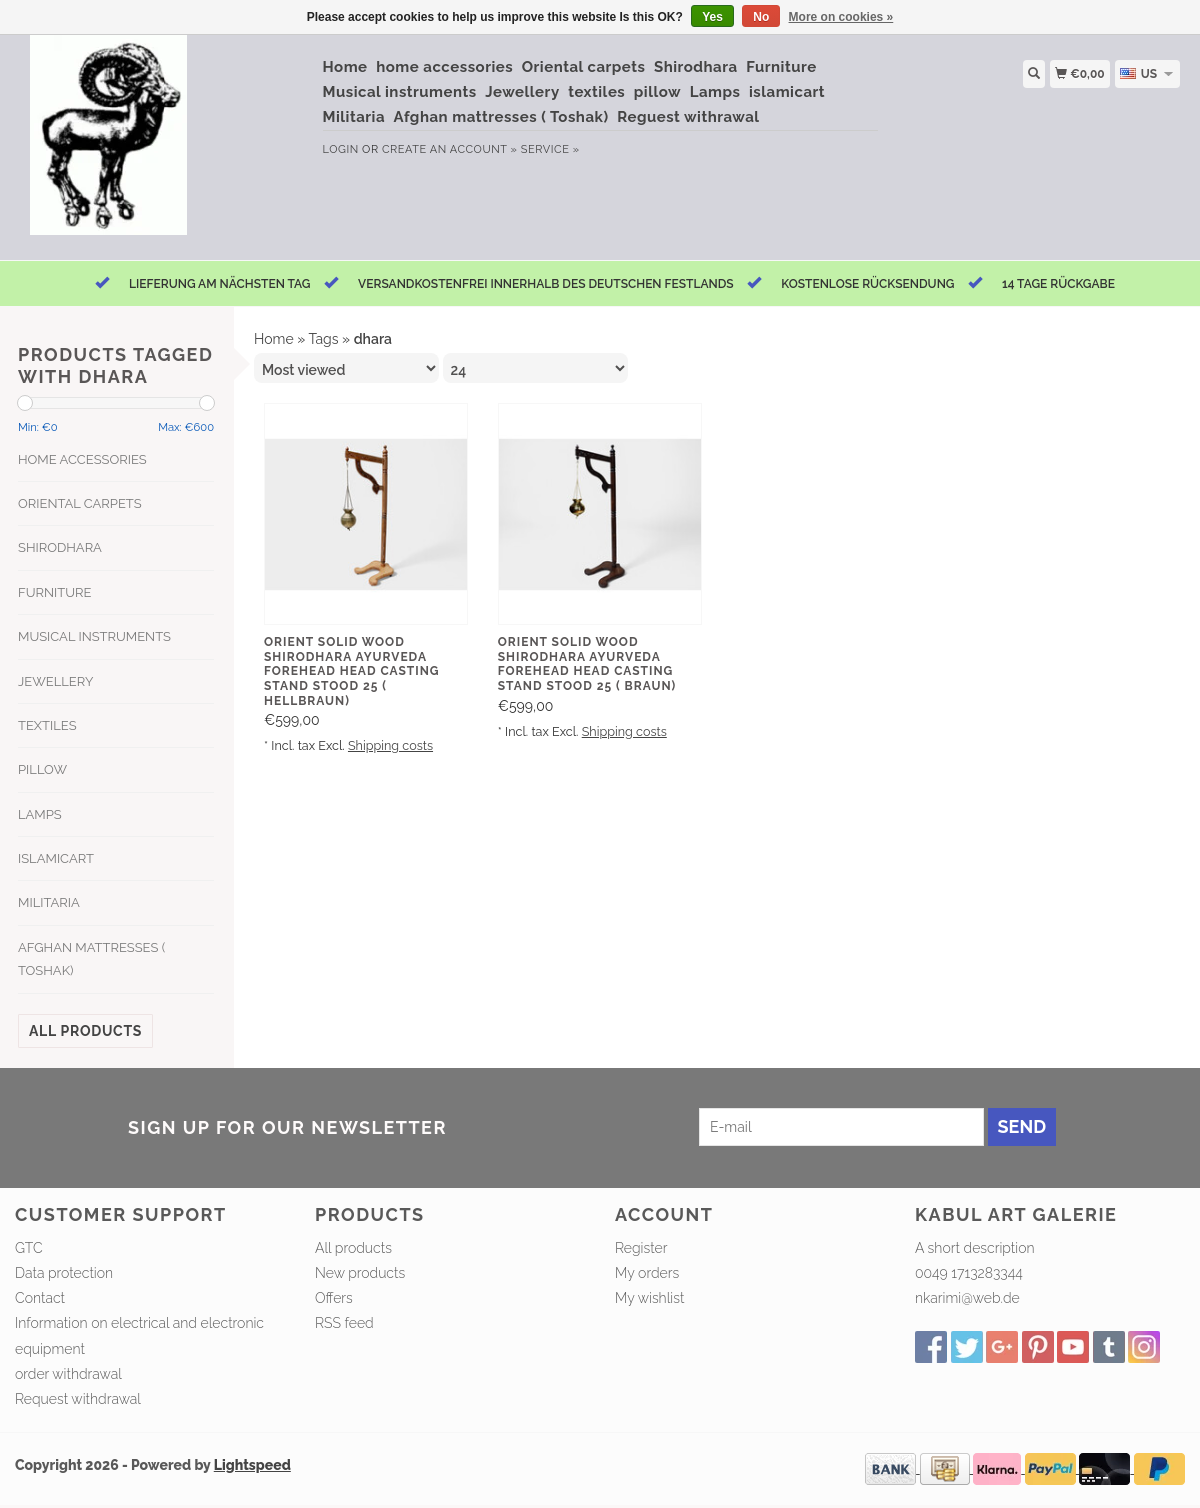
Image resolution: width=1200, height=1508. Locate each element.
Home (345, 67)
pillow (657, 92)
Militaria (354, 117)
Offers (334, 1298)
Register (641, 1248)
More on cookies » (841, 17)
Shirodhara (696, 67)
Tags (323, 339)
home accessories (444, 67)
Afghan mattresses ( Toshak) (501, 117)
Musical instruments (400, 92)
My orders (647, 1273)
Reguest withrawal (688, 117)
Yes (712, 17)
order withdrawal (68, 1374)
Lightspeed (252, 1465)
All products (85, 1031)
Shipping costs (390, 745)
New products (360, 1273)
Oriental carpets (584, 67)
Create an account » (449, 149)
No (761, 17)
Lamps (715, 92)
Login (341, 149)
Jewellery (522, 92)
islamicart (787, 92)
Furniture (781, 67)
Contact (40, 1298)
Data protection (64, 1273)
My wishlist (649, 1298)
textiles (596, 92)
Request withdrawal (78, 1399)
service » (550, 149)
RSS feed (344, 1323)
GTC (29, 1248)
